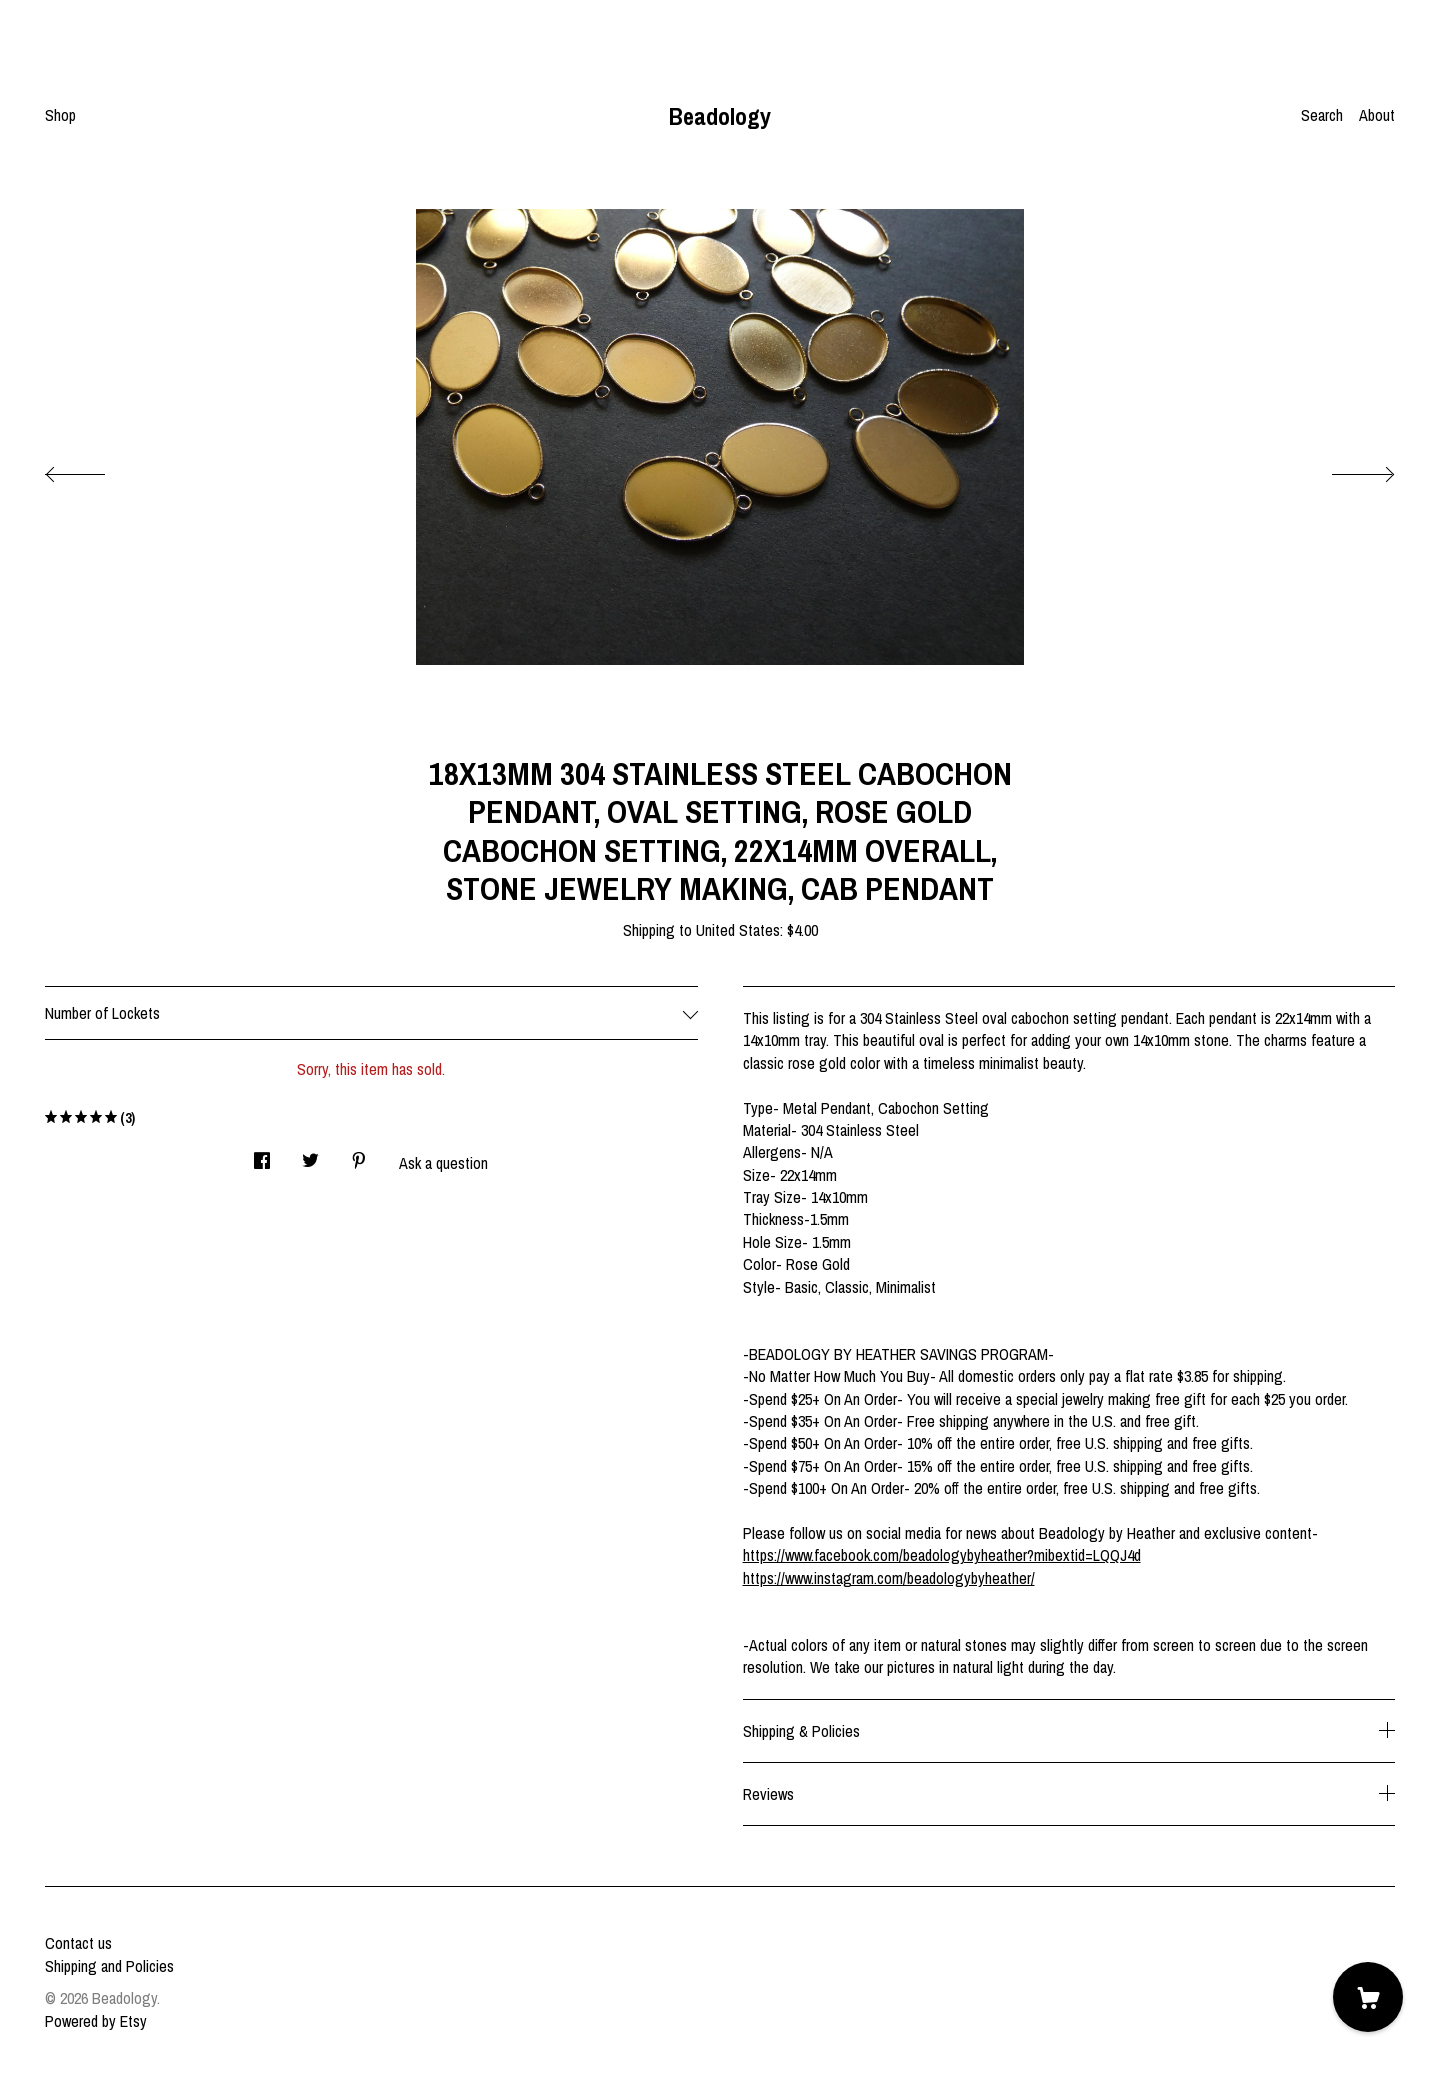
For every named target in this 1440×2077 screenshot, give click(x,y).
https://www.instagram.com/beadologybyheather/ (889, 1578)
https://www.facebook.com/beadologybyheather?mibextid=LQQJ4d (942, 1555)
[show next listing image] (1345, 469)
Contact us (78, 1943)
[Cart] (1368, 1997)
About (1377, 115)
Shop (60, 115)
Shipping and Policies (109, 1966)
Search (1322, 115)
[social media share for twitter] (310, 1154)
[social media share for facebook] (262, 1154)
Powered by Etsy (96, 2021)
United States (738, 930)
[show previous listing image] (95, 469)
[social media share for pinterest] (359, 1154)
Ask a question (443, 1163)
